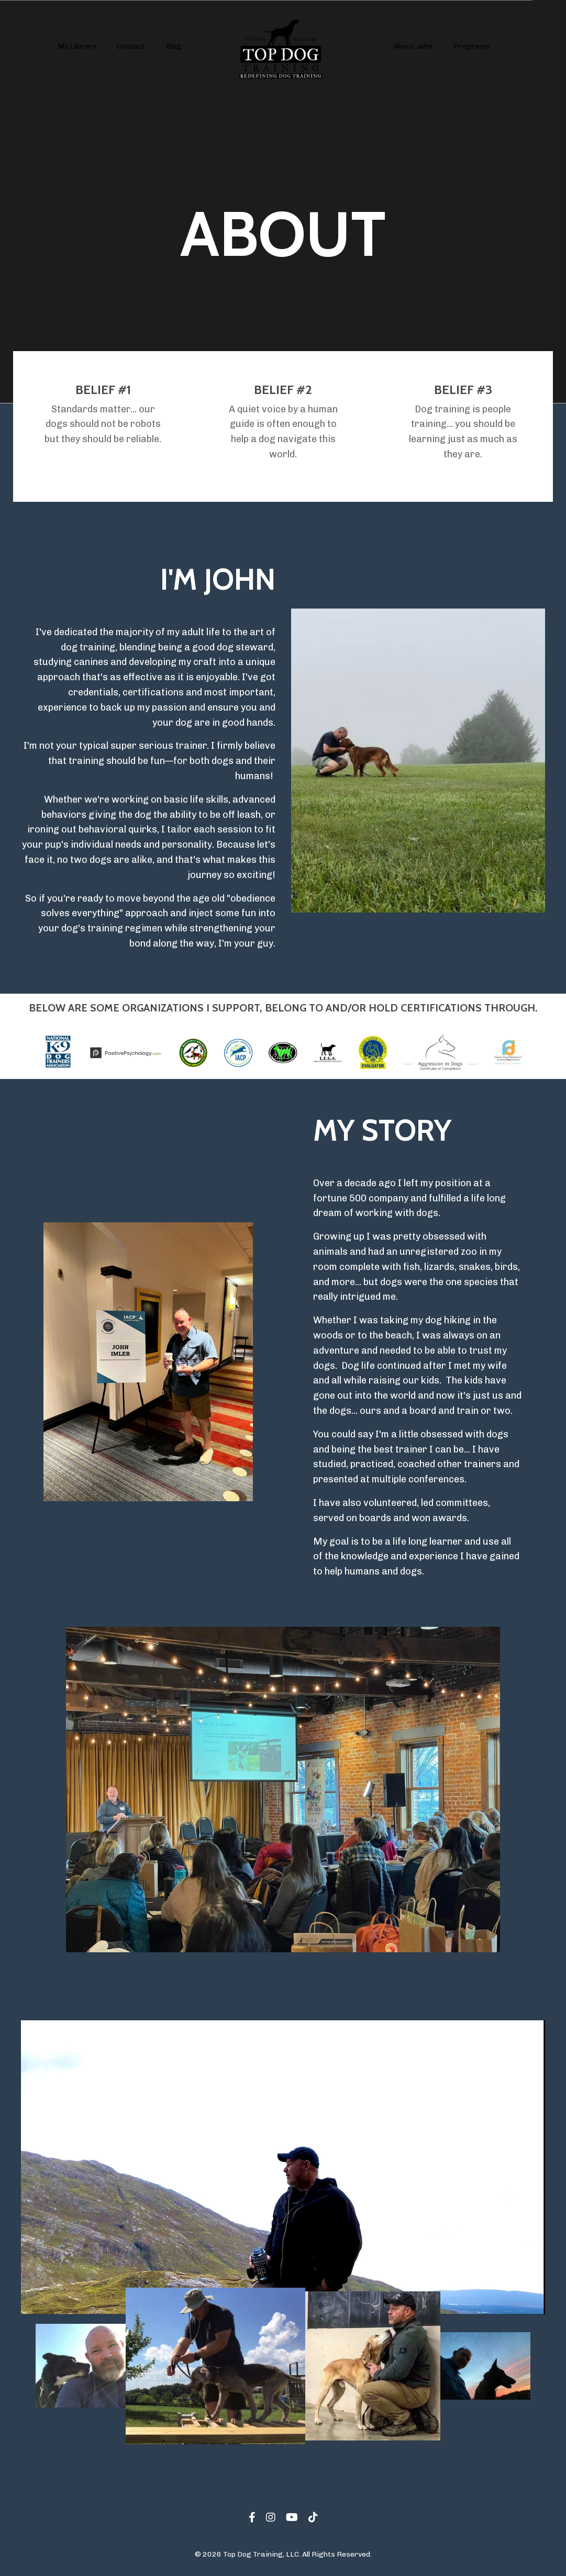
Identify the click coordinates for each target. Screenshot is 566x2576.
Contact (131, 46)
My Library (77, 46)
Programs (471, 46)
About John (413, 46)
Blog (173, 46)
